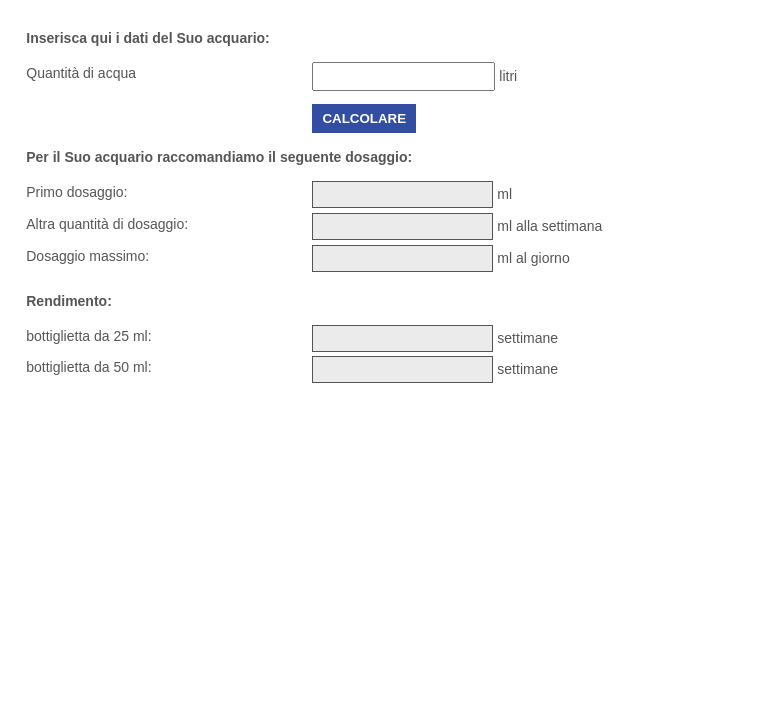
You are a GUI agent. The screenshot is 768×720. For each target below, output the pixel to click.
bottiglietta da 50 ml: (88, 367)
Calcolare (364, 118)
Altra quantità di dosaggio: (107, 224)
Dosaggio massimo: (87, 256)
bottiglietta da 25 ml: (88, 336)
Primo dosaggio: (76, 192)
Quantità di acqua (81, 73)
